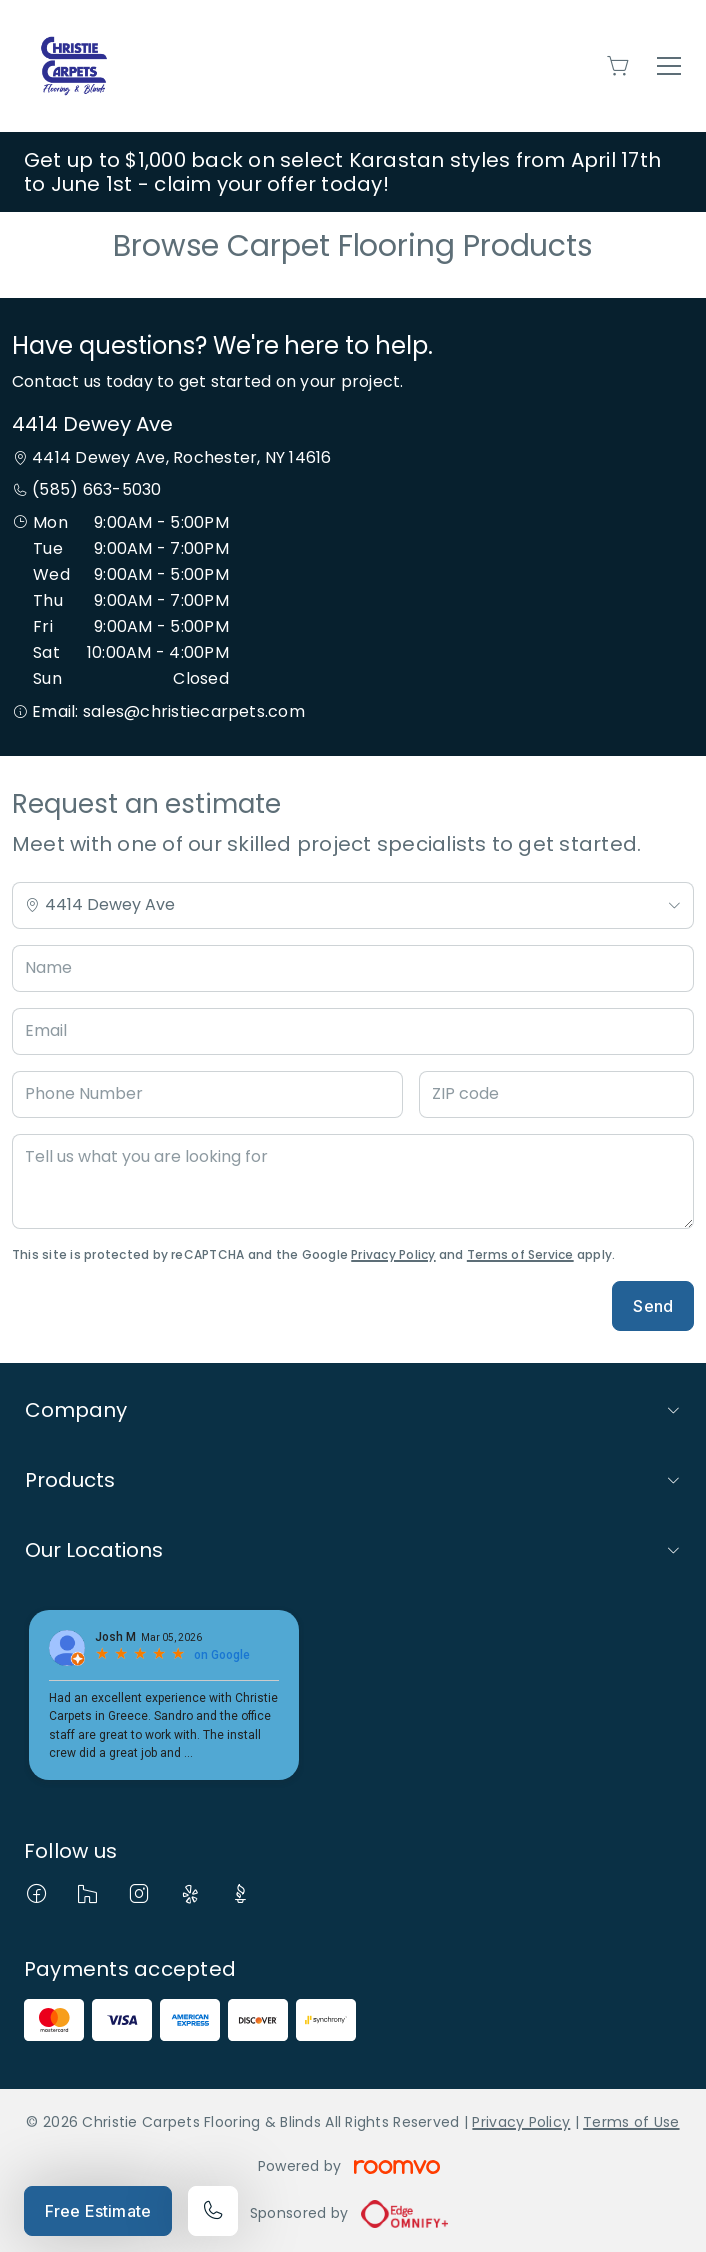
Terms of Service (520, 1254)
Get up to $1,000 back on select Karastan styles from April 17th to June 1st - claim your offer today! (342, 172)
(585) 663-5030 (96, 489)
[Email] (353, 1031)
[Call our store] (213, 2211)
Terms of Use (631, 2122)
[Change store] (353, 905)
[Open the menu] (669, 66)
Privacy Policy (393, 1254)
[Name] (353, 968)
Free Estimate (98, 2211)
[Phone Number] (207, 1094)
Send (653, 1306)
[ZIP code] (556, 1094)
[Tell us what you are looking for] (353, 1181)
